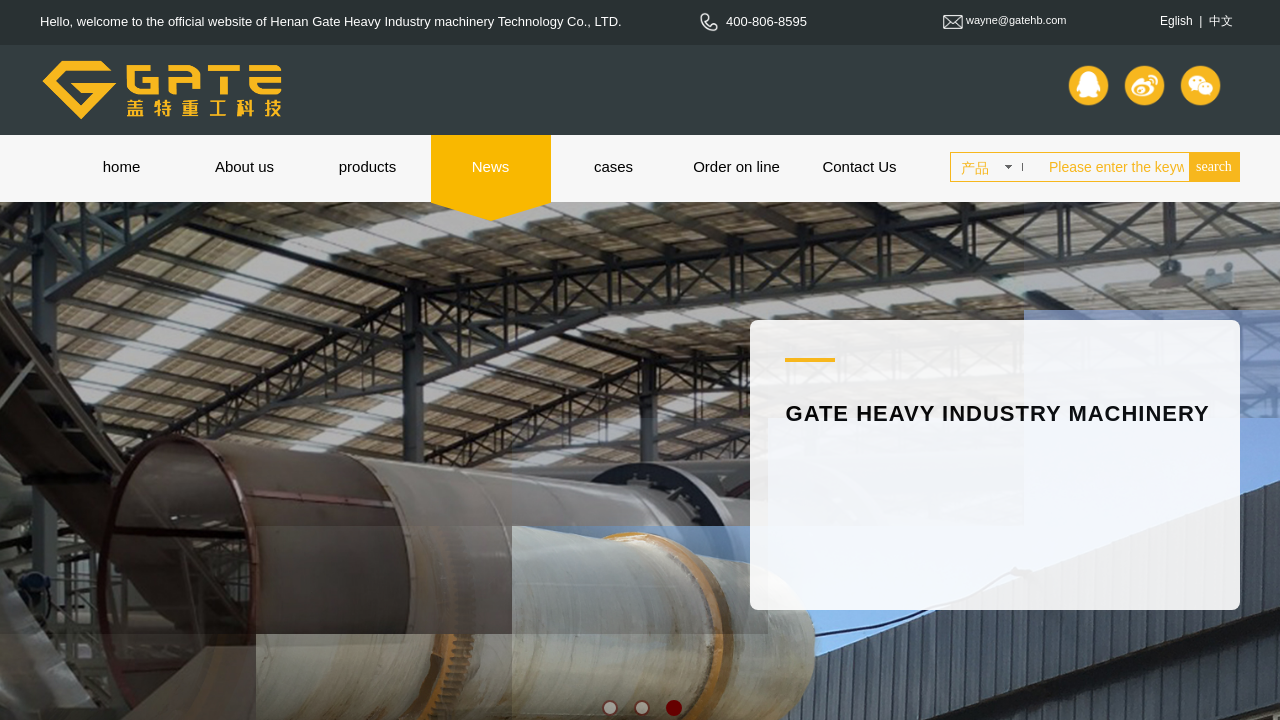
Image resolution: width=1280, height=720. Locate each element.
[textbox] (1115, 167)
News (491, 166)
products (368, 166)
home (122, 166)
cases (613, 166)
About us (244, 166)
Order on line (736, 166)
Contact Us (859, 166)
